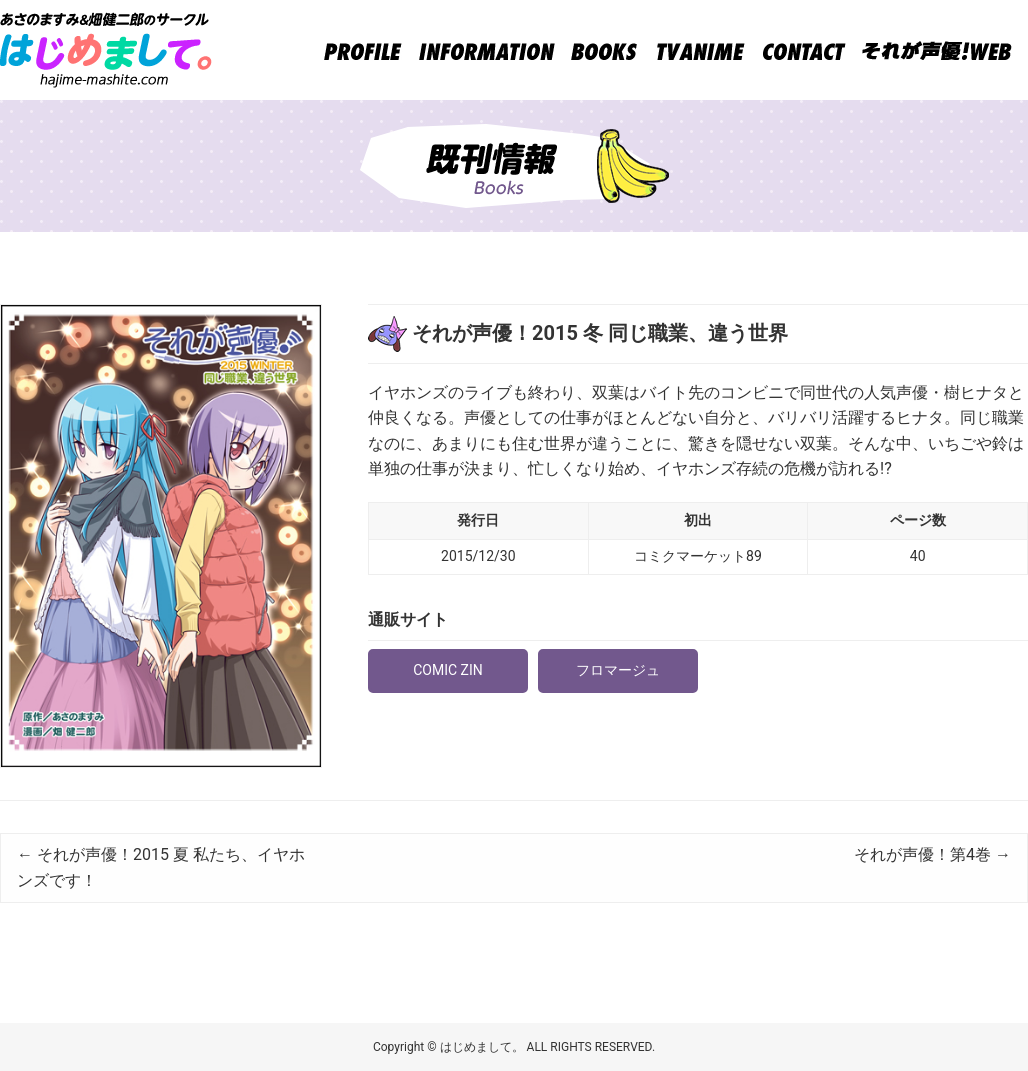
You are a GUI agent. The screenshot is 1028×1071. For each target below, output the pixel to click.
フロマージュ (618, 670)
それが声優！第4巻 (932, 854)
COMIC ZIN (448, 670)
